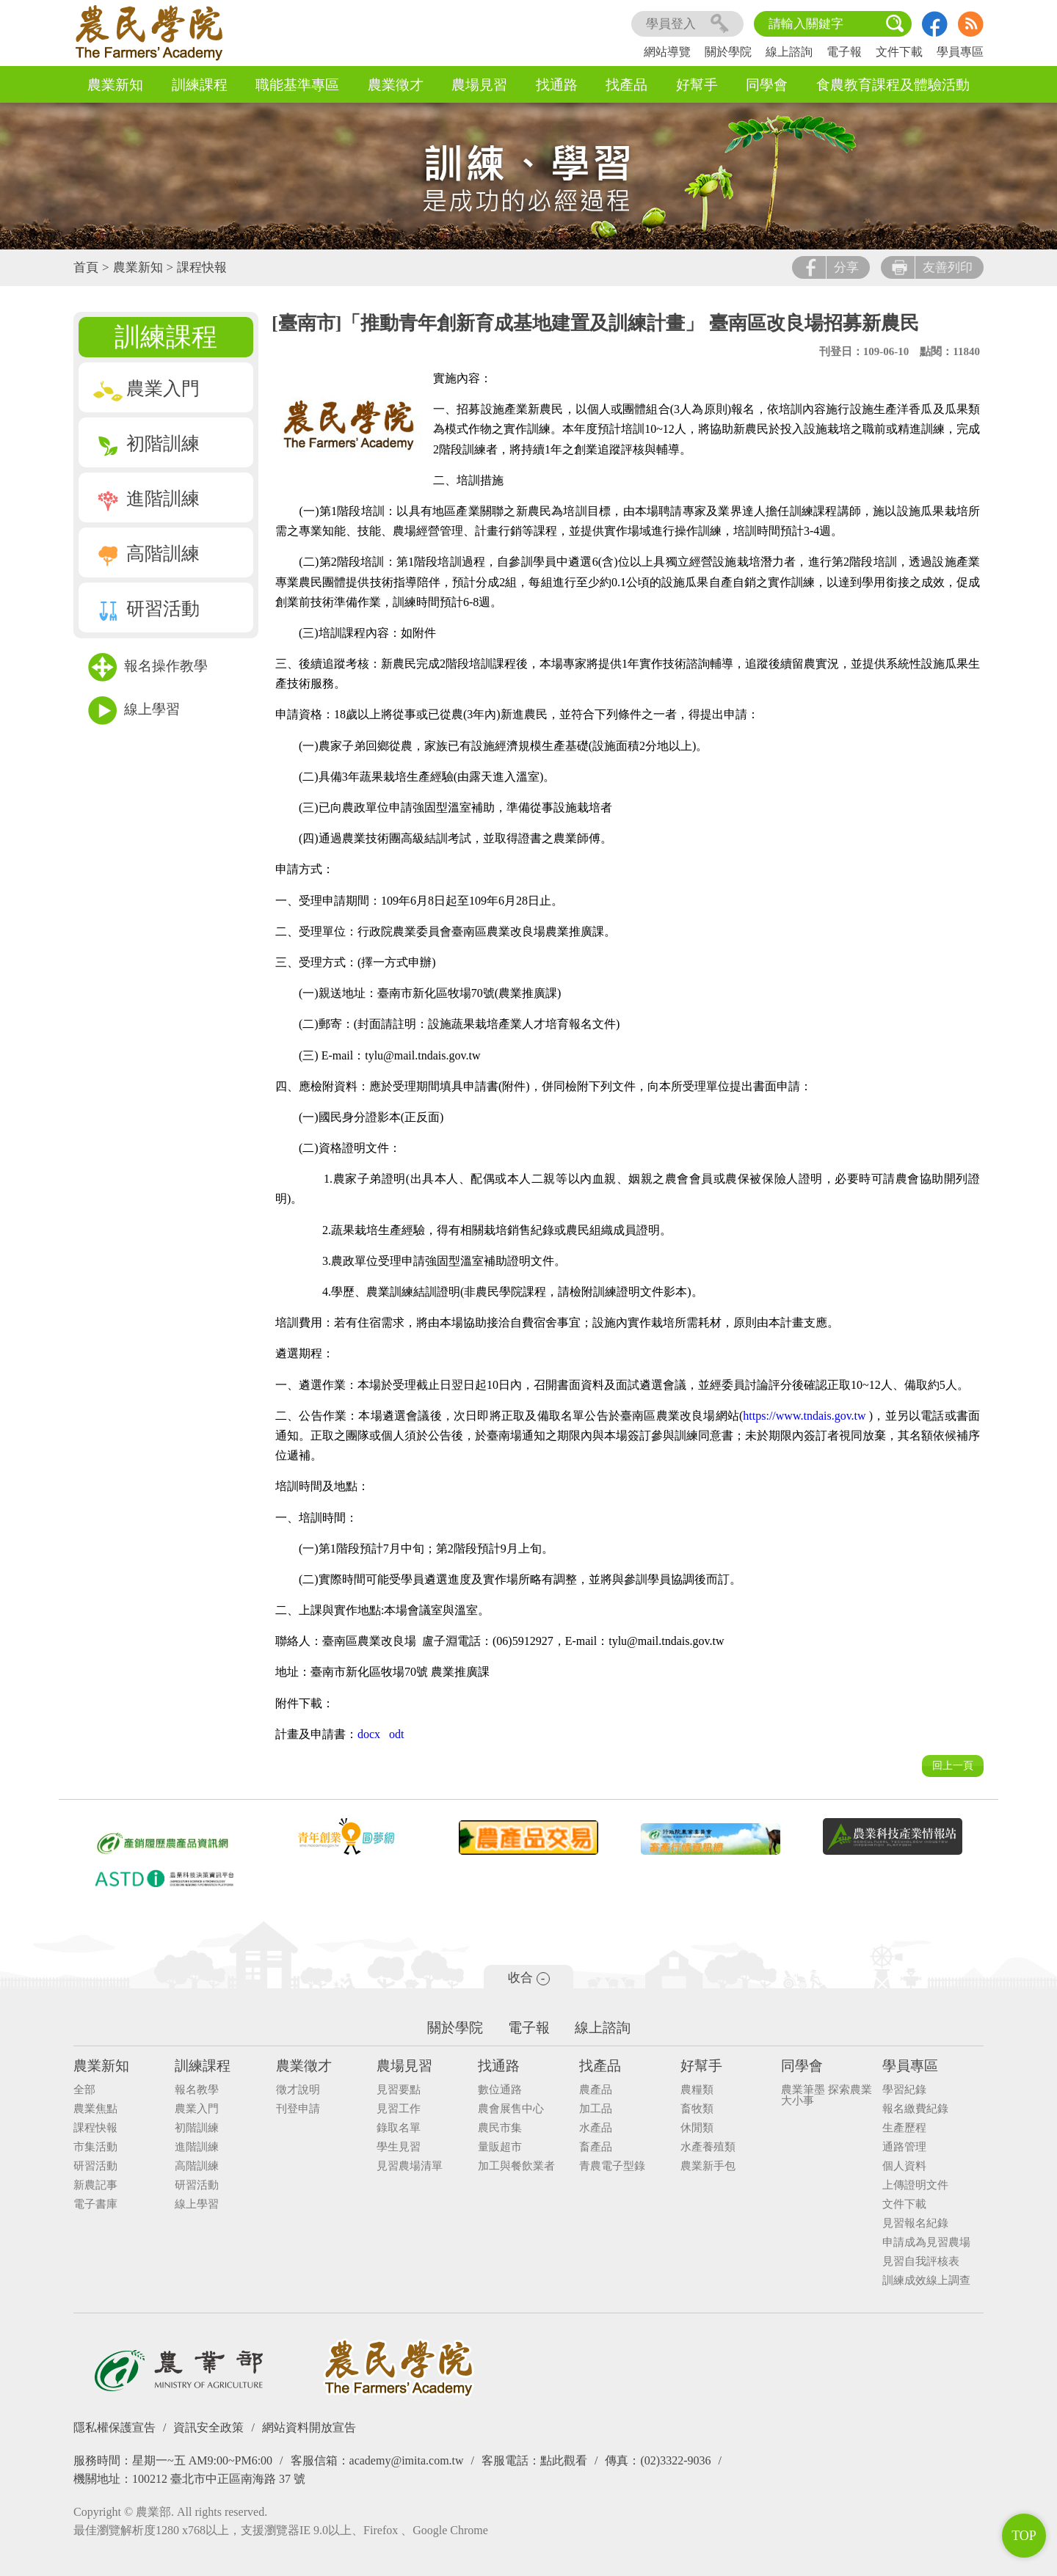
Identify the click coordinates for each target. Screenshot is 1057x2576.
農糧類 (696, 2089)
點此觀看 (563, 2460)
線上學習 (134, 710)
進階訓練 (146, 498)
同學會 (767, 84)
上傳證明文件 (915, 2185)
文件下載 (899, 51)
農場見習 (479, 84)
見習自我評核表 (920, 2261)
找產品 (626, 84)
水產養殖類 (707, 2147)
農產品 (595, 2089)
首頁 (85, 267)
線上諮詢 (789, 51)
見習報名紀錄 (915, 2223)
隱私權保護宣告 (114, 2427)
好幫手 (697, 84)
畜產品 (595, 2147)
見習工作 (399, 2109)
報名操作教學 (148, 667)
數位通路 (500, 2089)
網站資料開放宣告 (309, 2427)
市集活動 (95, 2147)
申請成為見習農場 (926, 2242)
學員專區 (960, 51)
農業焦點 (95, 2109)
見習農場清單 (410, 2166)
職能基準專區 (297, 84)
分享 (831, 267)
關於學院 (728, 51)
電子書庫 (95, 2204)
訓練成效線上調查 (926, 2280)
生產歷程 (904, 2128)
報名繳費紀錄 (915, 2109)
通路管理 (904, 2147)
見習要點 (399, 2089)
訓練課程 (200, 84)
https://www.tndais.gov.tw (804, 1415)
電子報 (844, 51)
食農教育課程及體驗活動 (893, 84)
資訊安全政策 (208, 2427)
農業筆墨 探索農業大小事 (826, 2095)
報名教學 (197, 2089)
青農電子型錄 (612, 2166)
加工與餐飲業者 (516, 2166)
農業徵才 (396, 84)
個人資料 (904, 2166)
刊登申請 (298, 2109)
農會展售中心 (511, 2109)
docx (368, 1734)
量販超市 (500, 2147)
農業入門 (146, 388)
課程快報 (202, 267)
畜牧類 (696, 2109)
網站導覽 (667, 51)
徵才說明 (298, 2089)
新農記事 (95, 2185)
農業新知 (115, 84)
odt (396, 1734)
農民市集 (500, 2128)
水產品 (595, 2128)
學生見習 (399, 2147)
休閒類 (696, 2128)
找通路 (557, 84)
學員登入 (687, 24)
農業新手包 (707, 2166)
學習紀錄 (904, 2089)
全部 (84, 2089)
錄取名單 (399, 2128)
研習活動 (146, 609)
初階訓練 (146, 443)
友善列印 (932, 267)
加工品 (595, 2109)
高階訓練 (146, 553)
